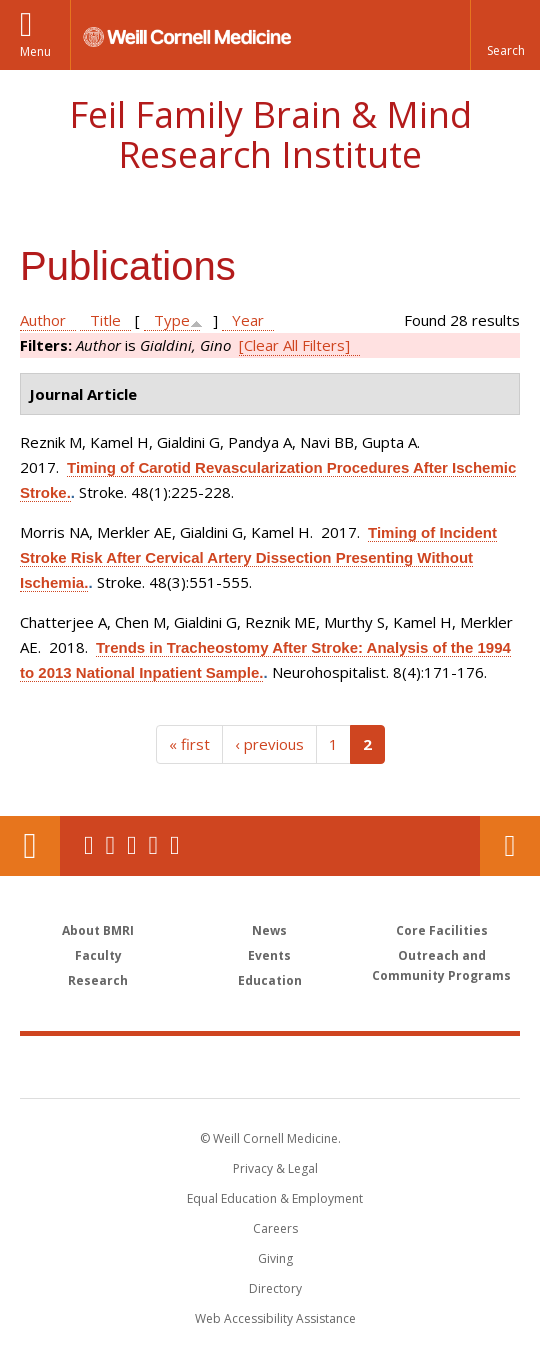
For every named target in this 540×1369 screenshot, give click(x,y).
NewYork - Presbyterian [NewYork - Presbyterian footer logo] (397, 1066)
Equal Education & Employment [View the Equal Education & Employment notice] (275, 1198)
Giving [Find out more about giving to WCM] (275, 1258)
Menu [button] (35, 51)
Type (172, 320)
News (269, 930)
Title (105, 320)
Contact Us (510, 846)
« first (189, 744)
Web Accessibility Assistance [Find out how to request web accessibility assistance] (275, 1318)
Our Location (30, 846)
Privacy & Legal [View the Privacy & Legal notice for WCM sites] (275, 1168)
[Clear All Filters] (294, 345)
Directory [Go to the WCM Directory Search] (275, 1288)
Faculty (98, 955)
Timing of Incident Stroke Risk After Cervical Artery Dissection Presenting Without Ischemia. (258, 557)
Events (269, 955)
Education (270, 980)
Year (248, 320)
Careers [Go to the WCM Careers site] (275, 1228)
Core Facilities (442, 930)
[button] (505, 35)
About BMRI (98, 930)
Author (43, 320)
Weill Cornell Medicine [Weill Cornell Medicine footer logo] (164, 1066)
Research (98, 980)
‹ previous (269, 744)
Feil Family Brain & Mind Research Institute (270, 134)
